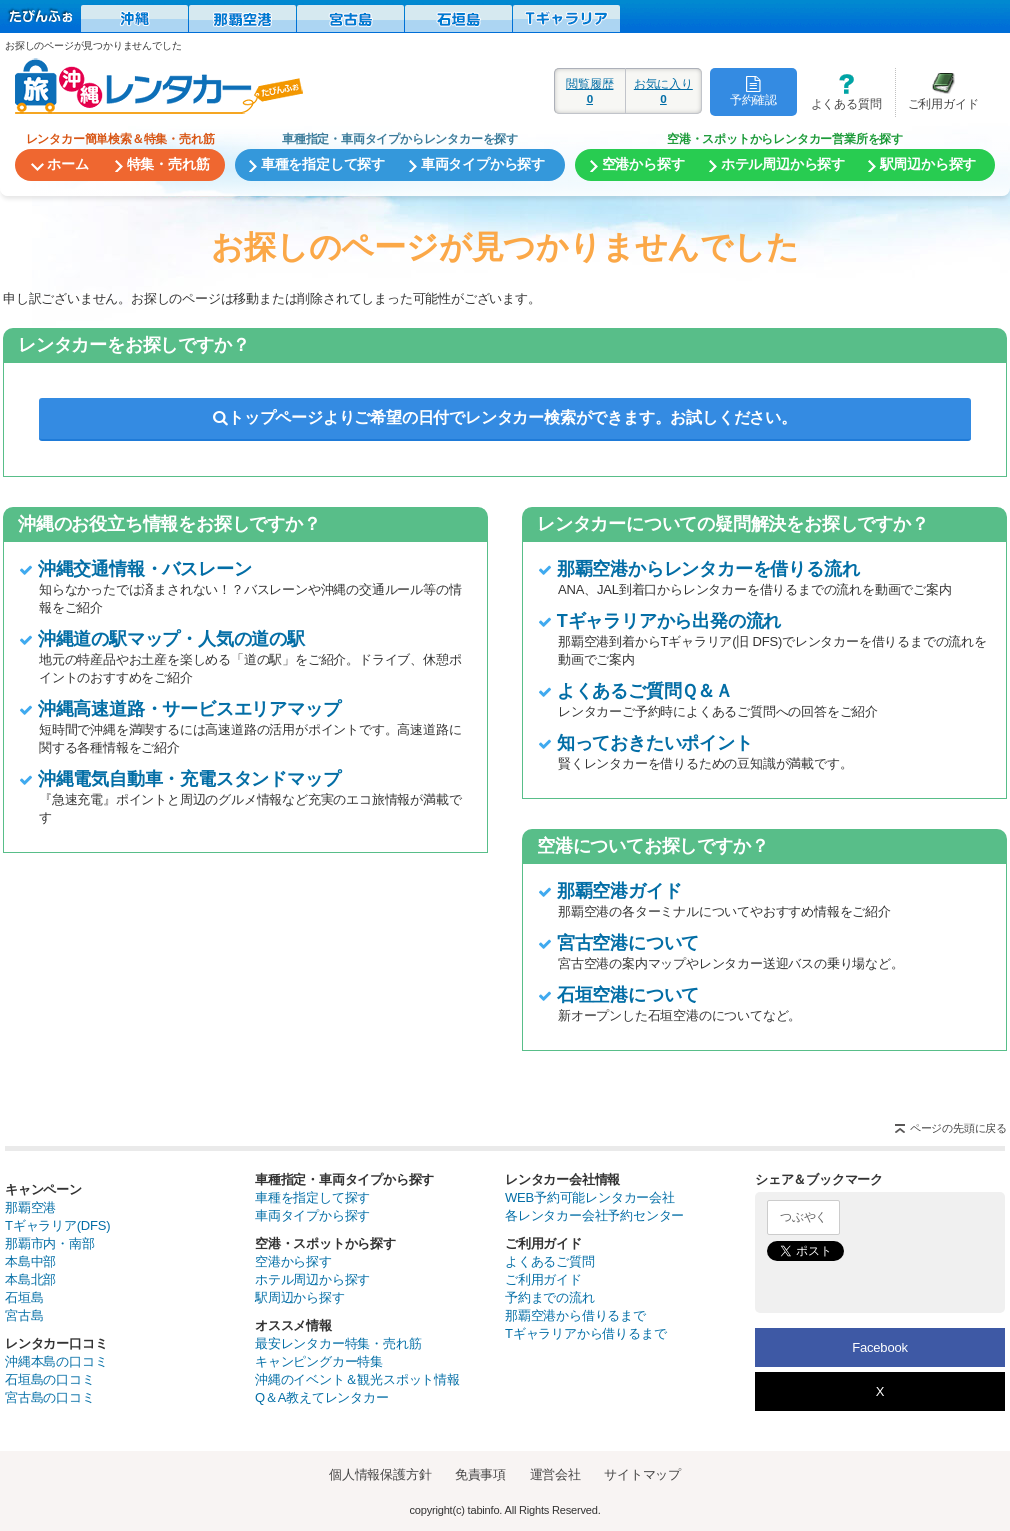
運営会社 (555, 1474)
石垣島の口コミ (50, 1379)
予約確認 (753, 91)
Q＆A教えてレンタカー (322, 1397)
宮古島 (24, 1315)
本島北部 (30, 1279)
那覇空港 (30, 1207)
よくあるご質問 (550, 1261)
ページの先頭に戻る (958, 1128)
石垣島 (24, 1297)
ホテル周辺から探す (312, 1279)
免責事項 (480, 1474)
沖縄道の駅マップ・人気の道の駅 (171, 639)
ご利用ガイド (937, 91)
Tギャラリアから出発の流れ (669, 621)
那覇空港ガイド (619, 891)
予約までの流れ (550, 1297)
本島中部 (30, 1261)
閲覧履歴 (590, 91)
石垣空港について (628, 995)
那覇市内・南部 (50, 1243)
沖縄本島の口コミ (56, 1361)
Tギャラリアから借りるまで (585, 1333)
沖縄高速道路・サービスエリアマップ (189, 709)
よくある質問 (839, 91)
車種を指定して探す (312, 1197)
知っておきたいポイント (655, 743)
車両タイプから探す (312, 1215)
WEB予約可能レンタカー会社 (590, 1197)
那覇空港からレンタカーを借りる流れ (708, 569)
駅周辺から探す (300, 1297)
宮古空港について (628, 943)
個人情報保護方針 (380, 1474)
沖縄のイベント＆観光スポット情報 (357, 1379)
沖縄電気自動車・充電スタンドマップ (189, 779)
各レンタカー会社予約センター (594, 1215)
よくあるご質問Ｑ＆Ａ (645, 691)
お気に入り (663, 91)
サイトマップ (642, 1474)
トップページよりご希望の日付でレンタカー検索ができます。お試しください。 (505, 417)
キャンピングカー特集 (319, 1361)
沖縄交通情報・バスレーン (145, 569)
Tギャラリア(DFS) (57, 1225)
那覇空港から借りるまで (575, 1315)
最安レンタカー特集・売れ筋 (338, 1343)
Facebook (880, 1347)
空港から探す (293, 1261)
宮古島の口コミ (50, 1397)
